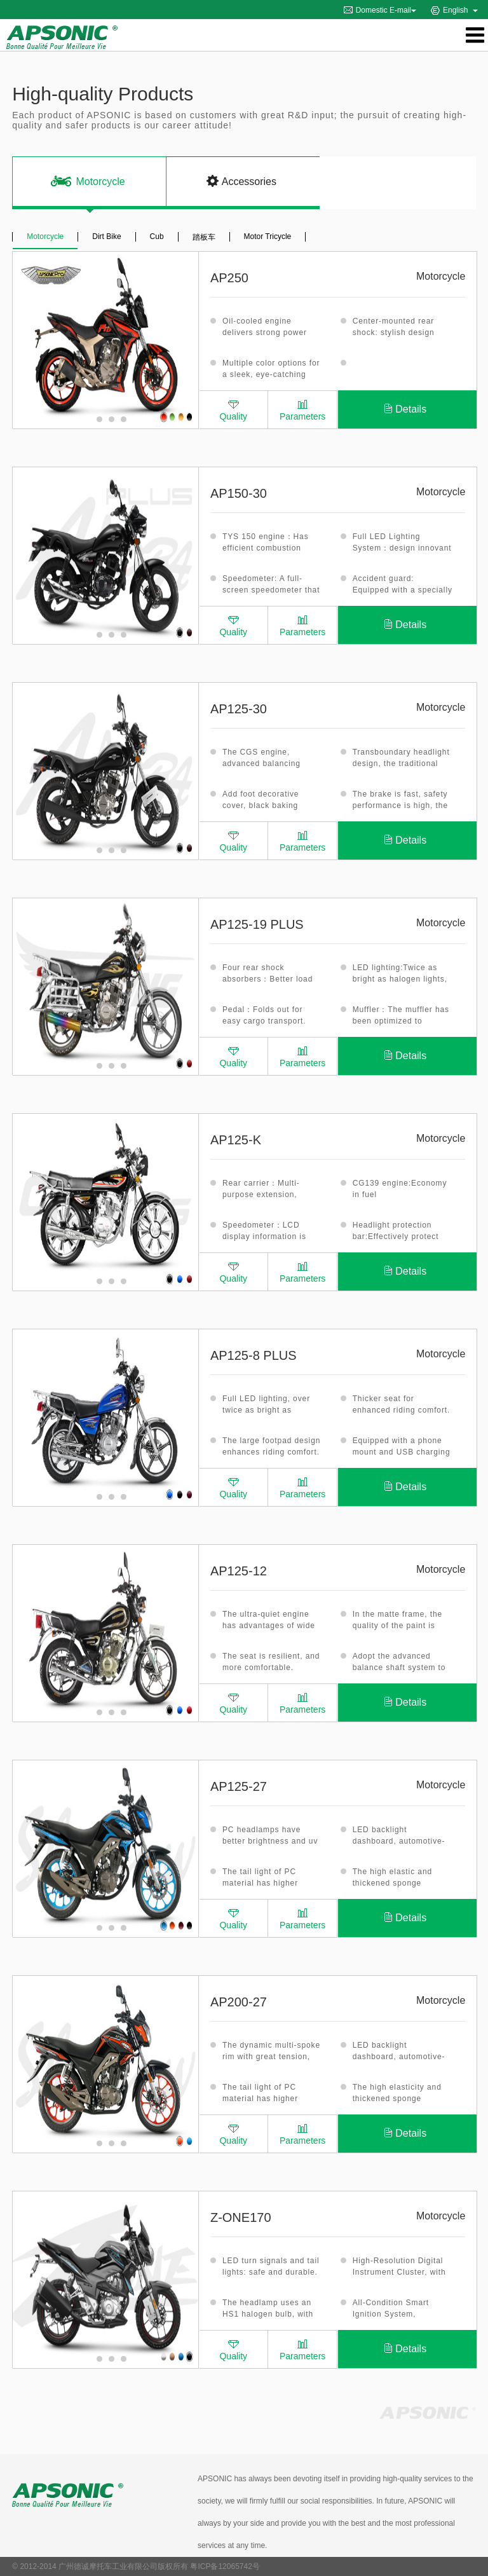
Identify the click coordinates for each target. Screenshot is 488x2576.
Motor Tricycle (268, 236)
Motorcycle (45, 236)
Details (405, 409)
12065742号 (238, 2566)
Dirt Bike (106, 236)
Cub (157, 236)
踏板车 (204, 237)
